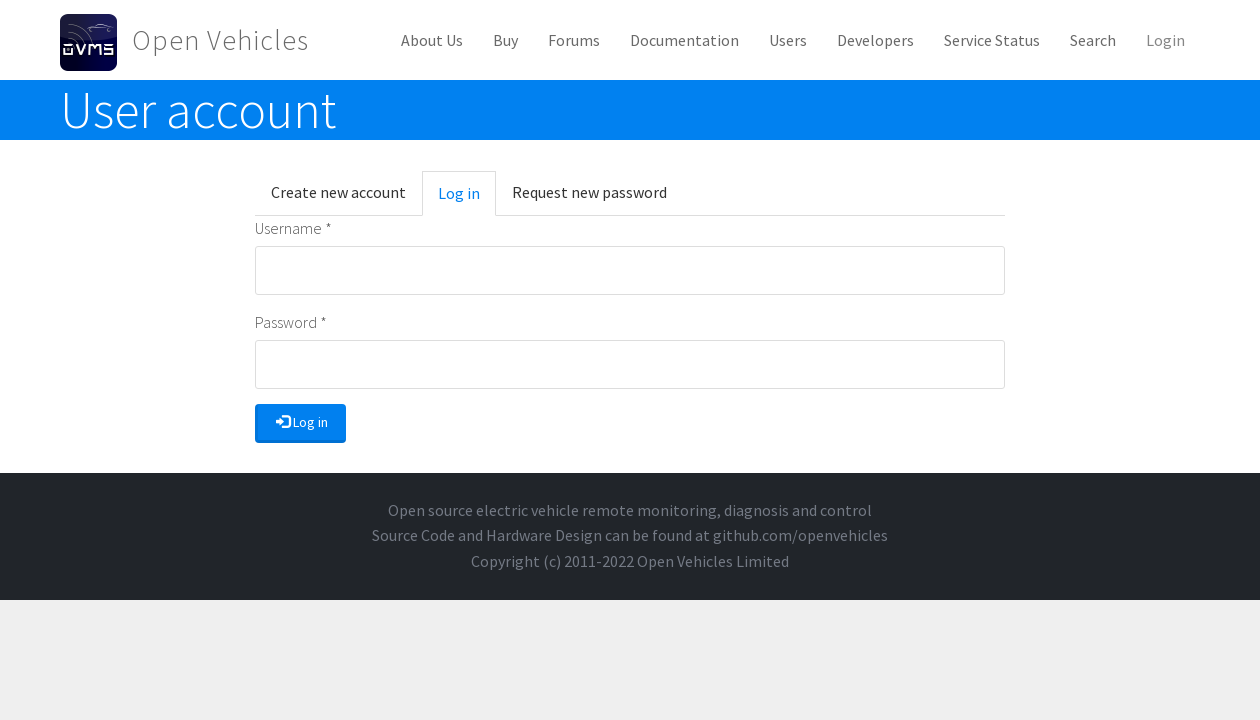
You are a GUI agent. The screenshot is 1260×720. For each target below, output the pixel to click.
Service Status (992, 40)
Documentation (684, 40)
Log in (467, 199)
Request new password (589, 192)
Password (291, 322)
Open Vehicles (220, 40)
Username (293, 228)
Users (788, 40)
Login (1165, 40)
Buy (505, 40)
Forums (574, 40)
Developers (875, 40)
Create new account (338, 192)
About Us (432, 40)
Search (1093, 40)
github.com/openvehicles (800, 535)
